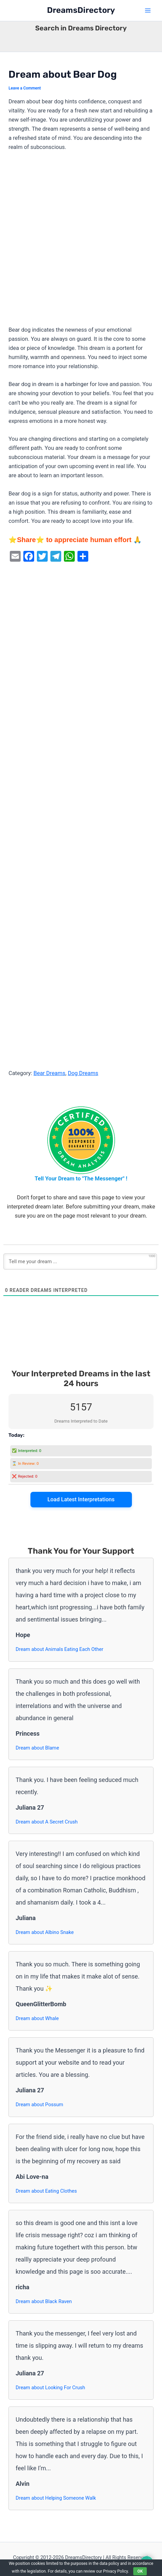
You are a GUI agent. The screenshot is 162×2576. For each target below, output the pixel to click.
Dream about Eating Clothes (46, 2191)
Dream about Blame (37, 1748)
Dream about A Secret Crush (46, 1822)
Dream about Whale (37, 2018)
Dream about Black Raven (44, 2301)
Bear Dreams (49, 1073)
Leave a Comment (24, 88)
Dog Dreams (83, 1073)
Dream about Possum (39, 2104)
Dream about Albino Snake (45, 1932)
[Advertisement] (81, 242)
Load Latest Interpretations (81, 1499)
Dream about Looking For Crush (50, 2387)
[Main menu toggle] (147, 10)
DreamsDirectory (81, 10)
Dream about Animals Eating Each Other (59, 1649)
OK (140, 2571)
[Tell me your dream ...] (80, 1261)
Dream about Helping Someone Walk (56, 2498)
